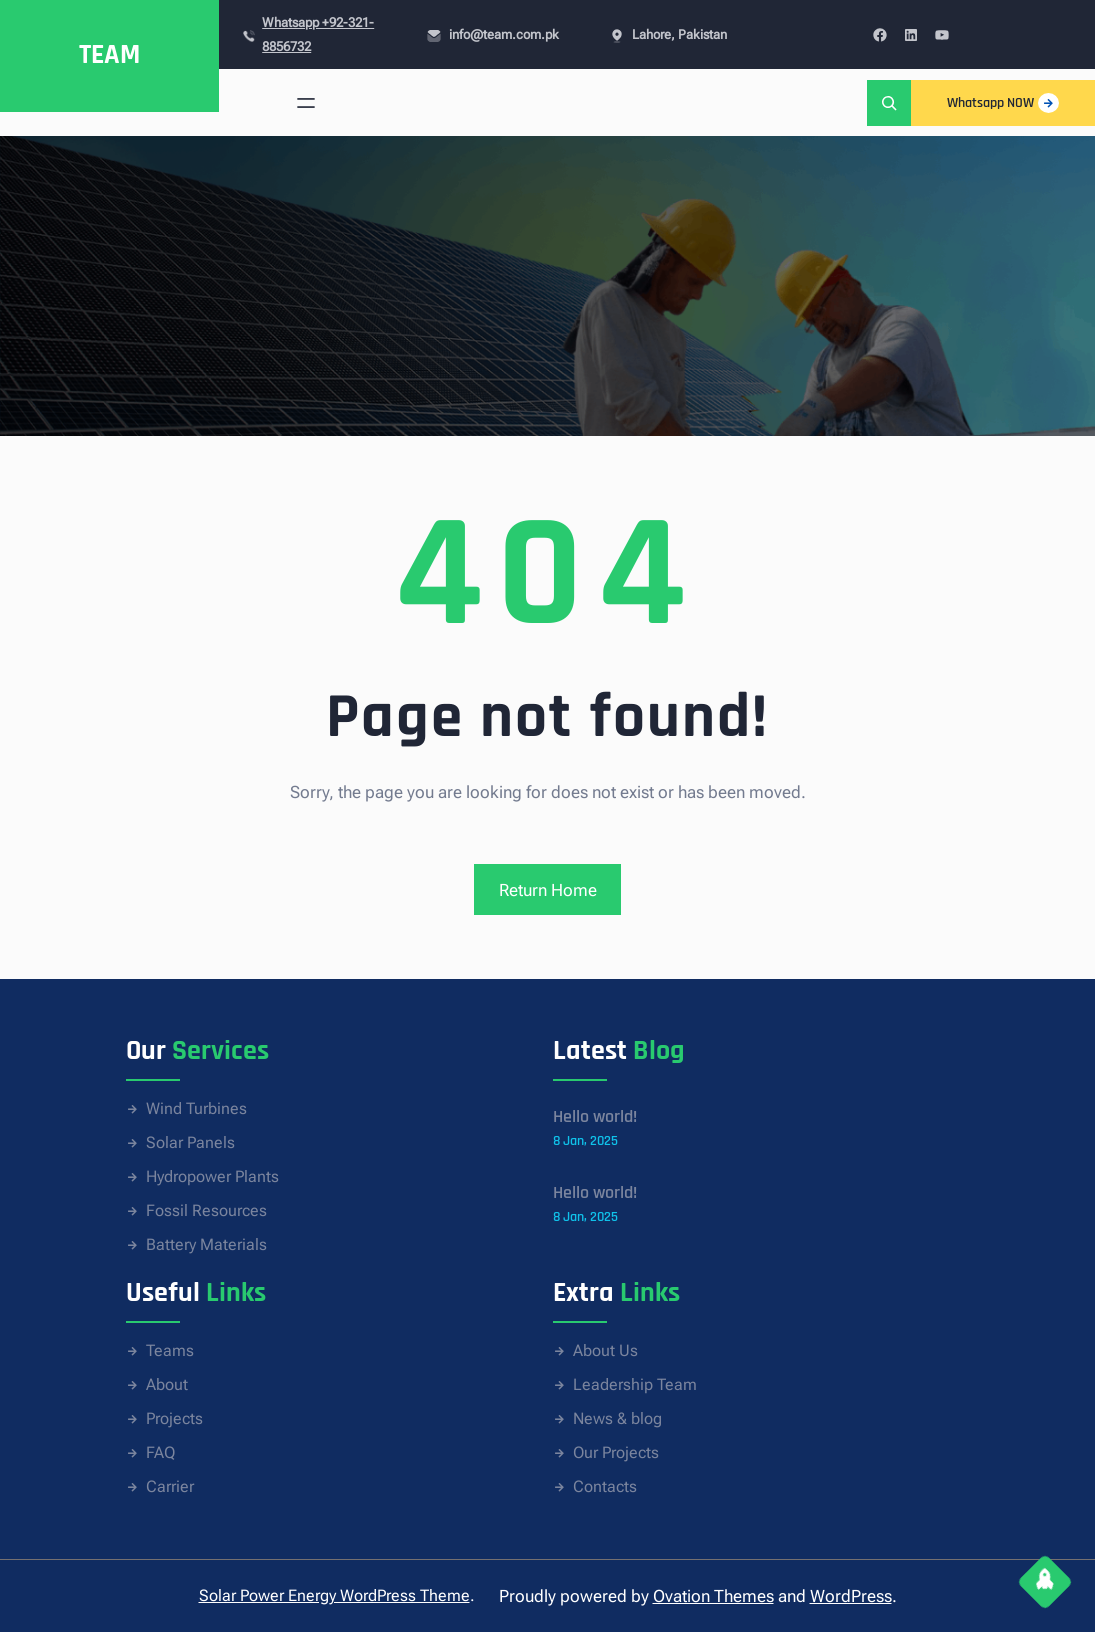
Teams (170, 1350)
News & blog (617, 1418)
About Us (605, 1350)
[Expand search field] (889, 102)
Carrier (170, 1486)
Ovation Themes (713, 1596)
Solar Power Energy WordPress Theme (334, 1595)
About (167, 1384)
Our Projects (616, 1452)
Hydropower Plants (212, 1176)
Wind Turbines (196, 1108)
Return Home (548, 890)
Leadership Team (635, 1384)
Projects (174, 1418)
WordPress (851, 1596)
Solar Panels (190, 1142)
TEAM (109, 55)
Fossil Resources (206, 1210)
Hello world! (595, 1116)
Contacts (605, 1486)
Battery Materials (206, 1244)
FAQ (160, 1452)
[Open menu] (306, 103)
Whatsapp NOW (1003, 103)
